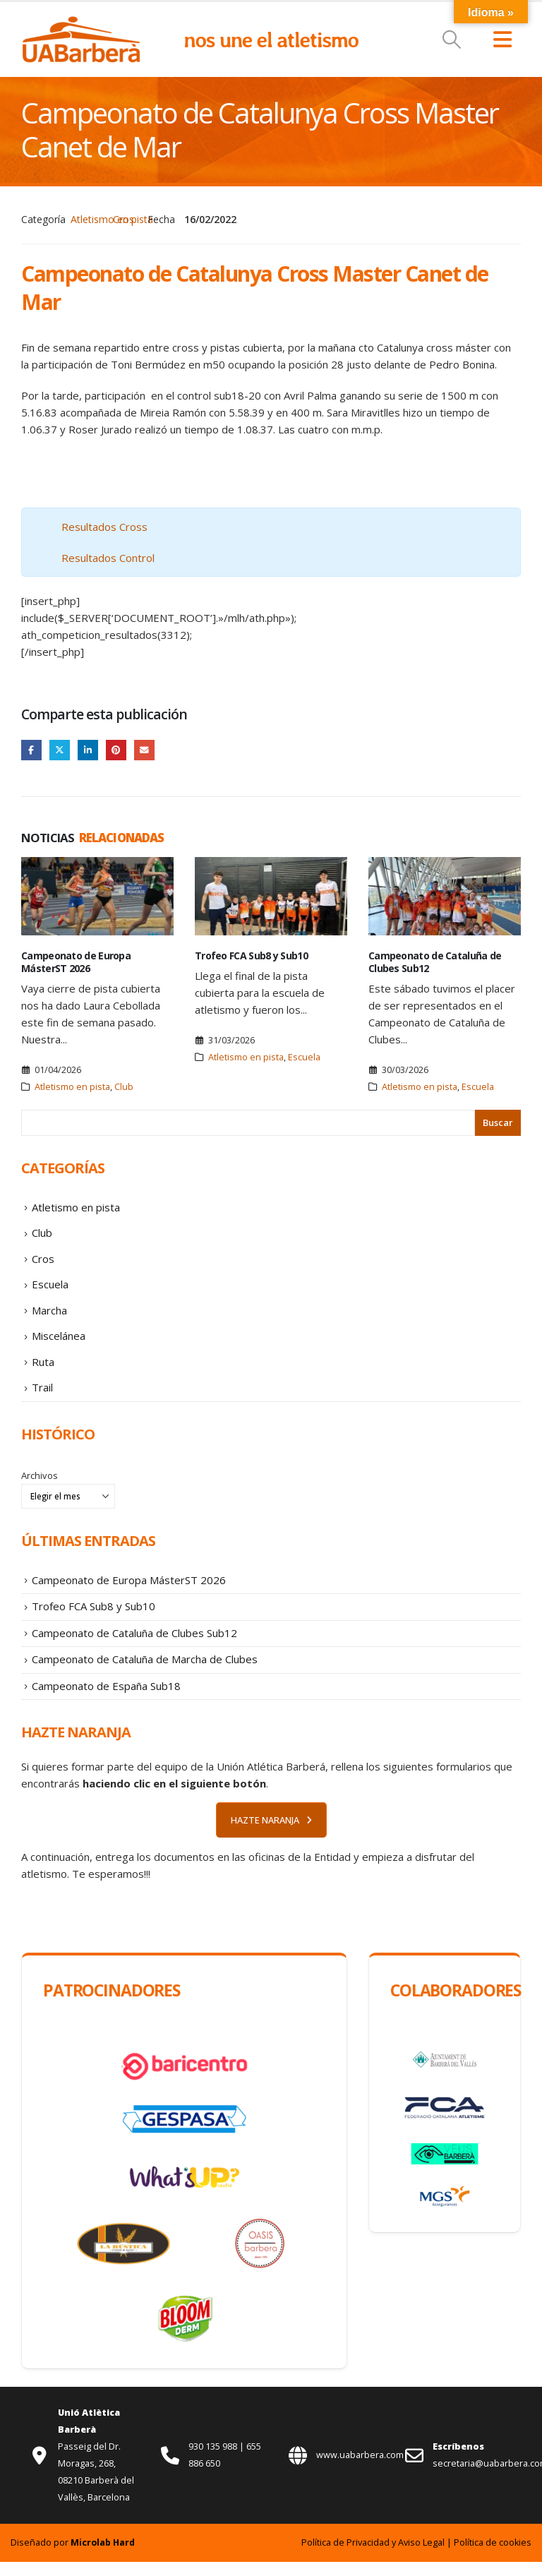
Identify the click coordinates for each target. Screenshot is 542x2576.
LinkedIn (88, 750)
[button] (452, 39)
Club (123, 1088)
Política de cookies (492, 2557)
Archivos (39, 1484)
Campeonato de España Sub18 (106, 1699)
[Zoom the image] (81, 23)
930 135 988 (213, 2461)
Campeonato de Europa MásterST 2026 (76, 962)
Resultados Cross (104, 527)
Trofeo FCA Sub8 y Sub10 (251, 956)
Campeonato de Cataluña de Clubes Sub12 (435, 962)
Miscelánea (58, 1342)
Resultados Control (108, 558)
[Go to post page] (97, 897)
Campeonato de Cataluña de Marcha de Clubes (145, 1672)
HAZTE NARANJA (271, 1834)
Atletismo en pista (112, 219)
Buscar (498, 1123)
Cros (123, 219)
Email (146, 750)
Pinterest (117, 750)
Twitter (60, 750)
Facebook (31, 750)
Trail (42, 1396)
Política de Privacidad (345, 2557)
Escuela (304, 1058)
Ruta (43, 1369)
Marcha (49, 1315)
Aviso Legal (421, 2557)
